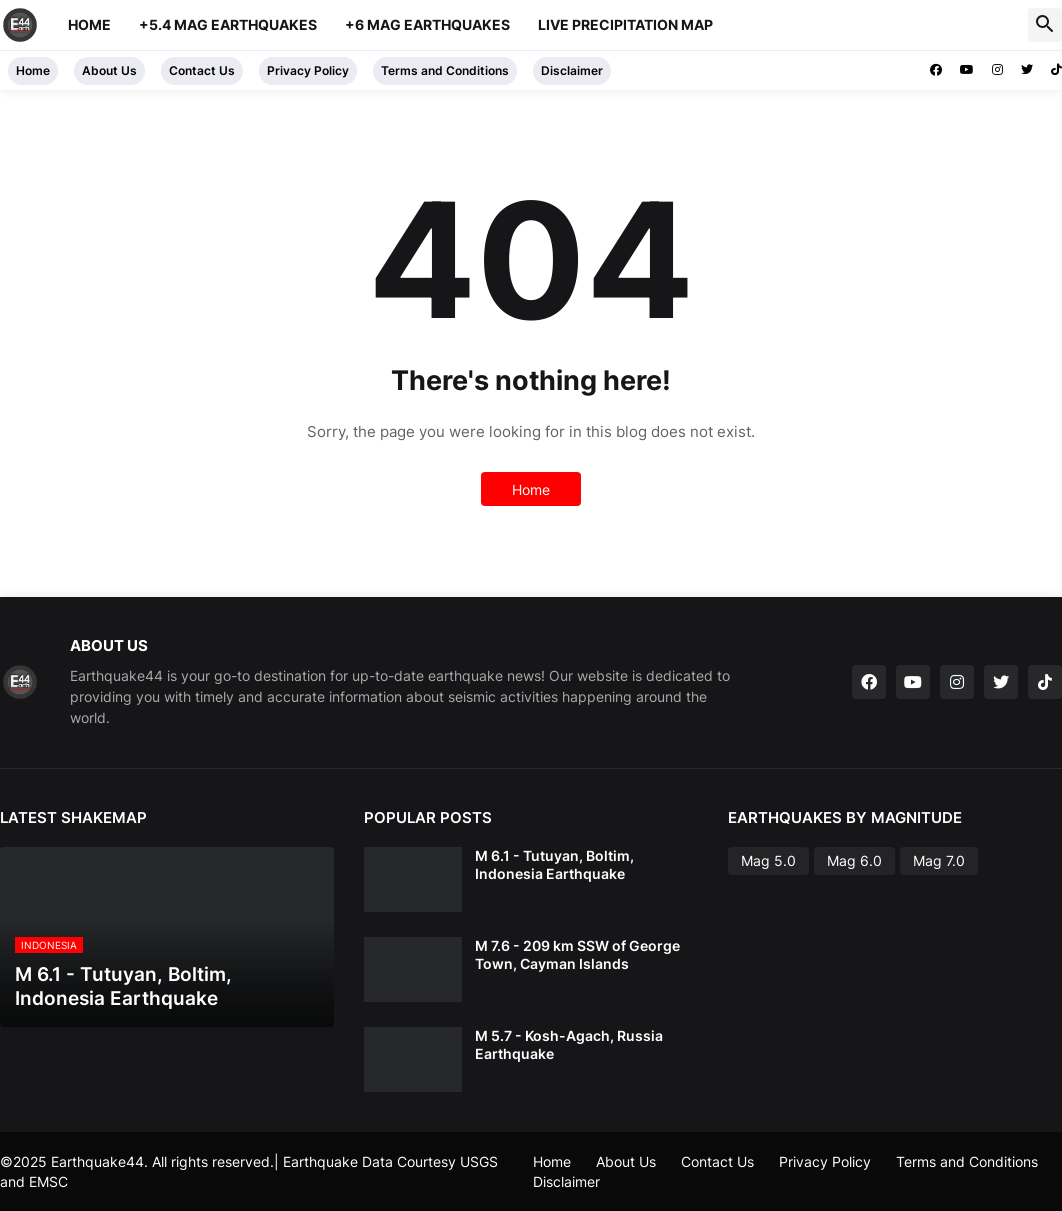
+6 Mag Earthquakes (427, 24)
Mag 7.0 (939, 860)
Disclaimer (572, 70)
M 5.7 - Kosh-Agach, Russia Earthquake (569, 1044)
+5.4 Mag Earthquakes (228, 24)
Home (89, 24)
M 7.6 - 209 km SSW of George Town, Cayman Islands (577, 954)
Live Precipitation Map (625, 24)
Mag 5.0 (768, 860)
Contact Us (202, 70)
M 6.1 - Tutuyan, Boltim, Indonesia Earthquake (554, 864)
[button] (1045, 25)
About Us (109, 70)
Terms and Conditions (445, 70)
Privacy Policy (308, 70)
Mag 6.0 (854, 860)
